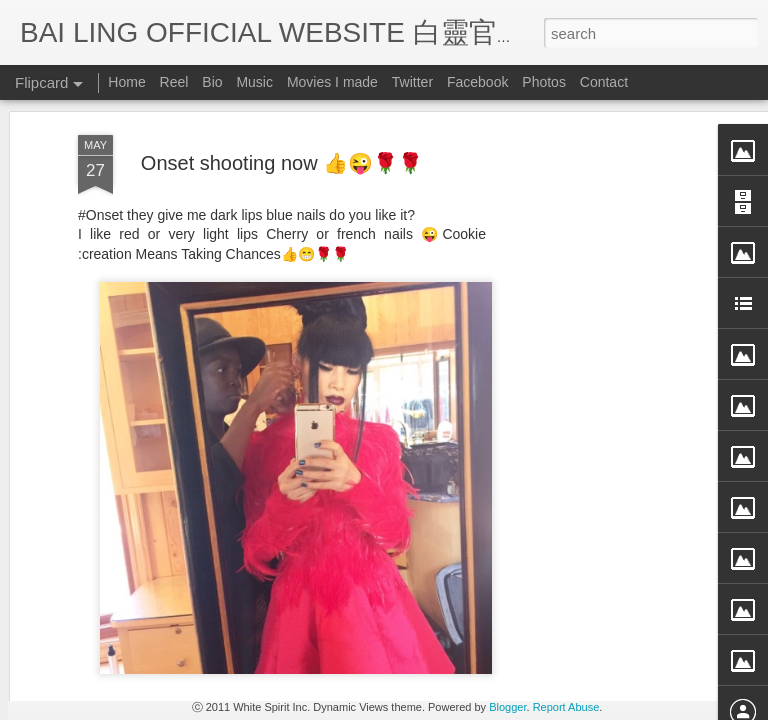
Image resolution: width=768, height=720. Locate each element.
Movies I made (332, 82)
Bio (212, 82)
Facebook (477, 82)
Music (254, 82)
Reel (174, 82)
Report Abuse (566, 707)
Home (126, 82)
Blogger (507, 707)
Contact (604, 82)
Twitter (412, 82)
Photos (544, 82)
